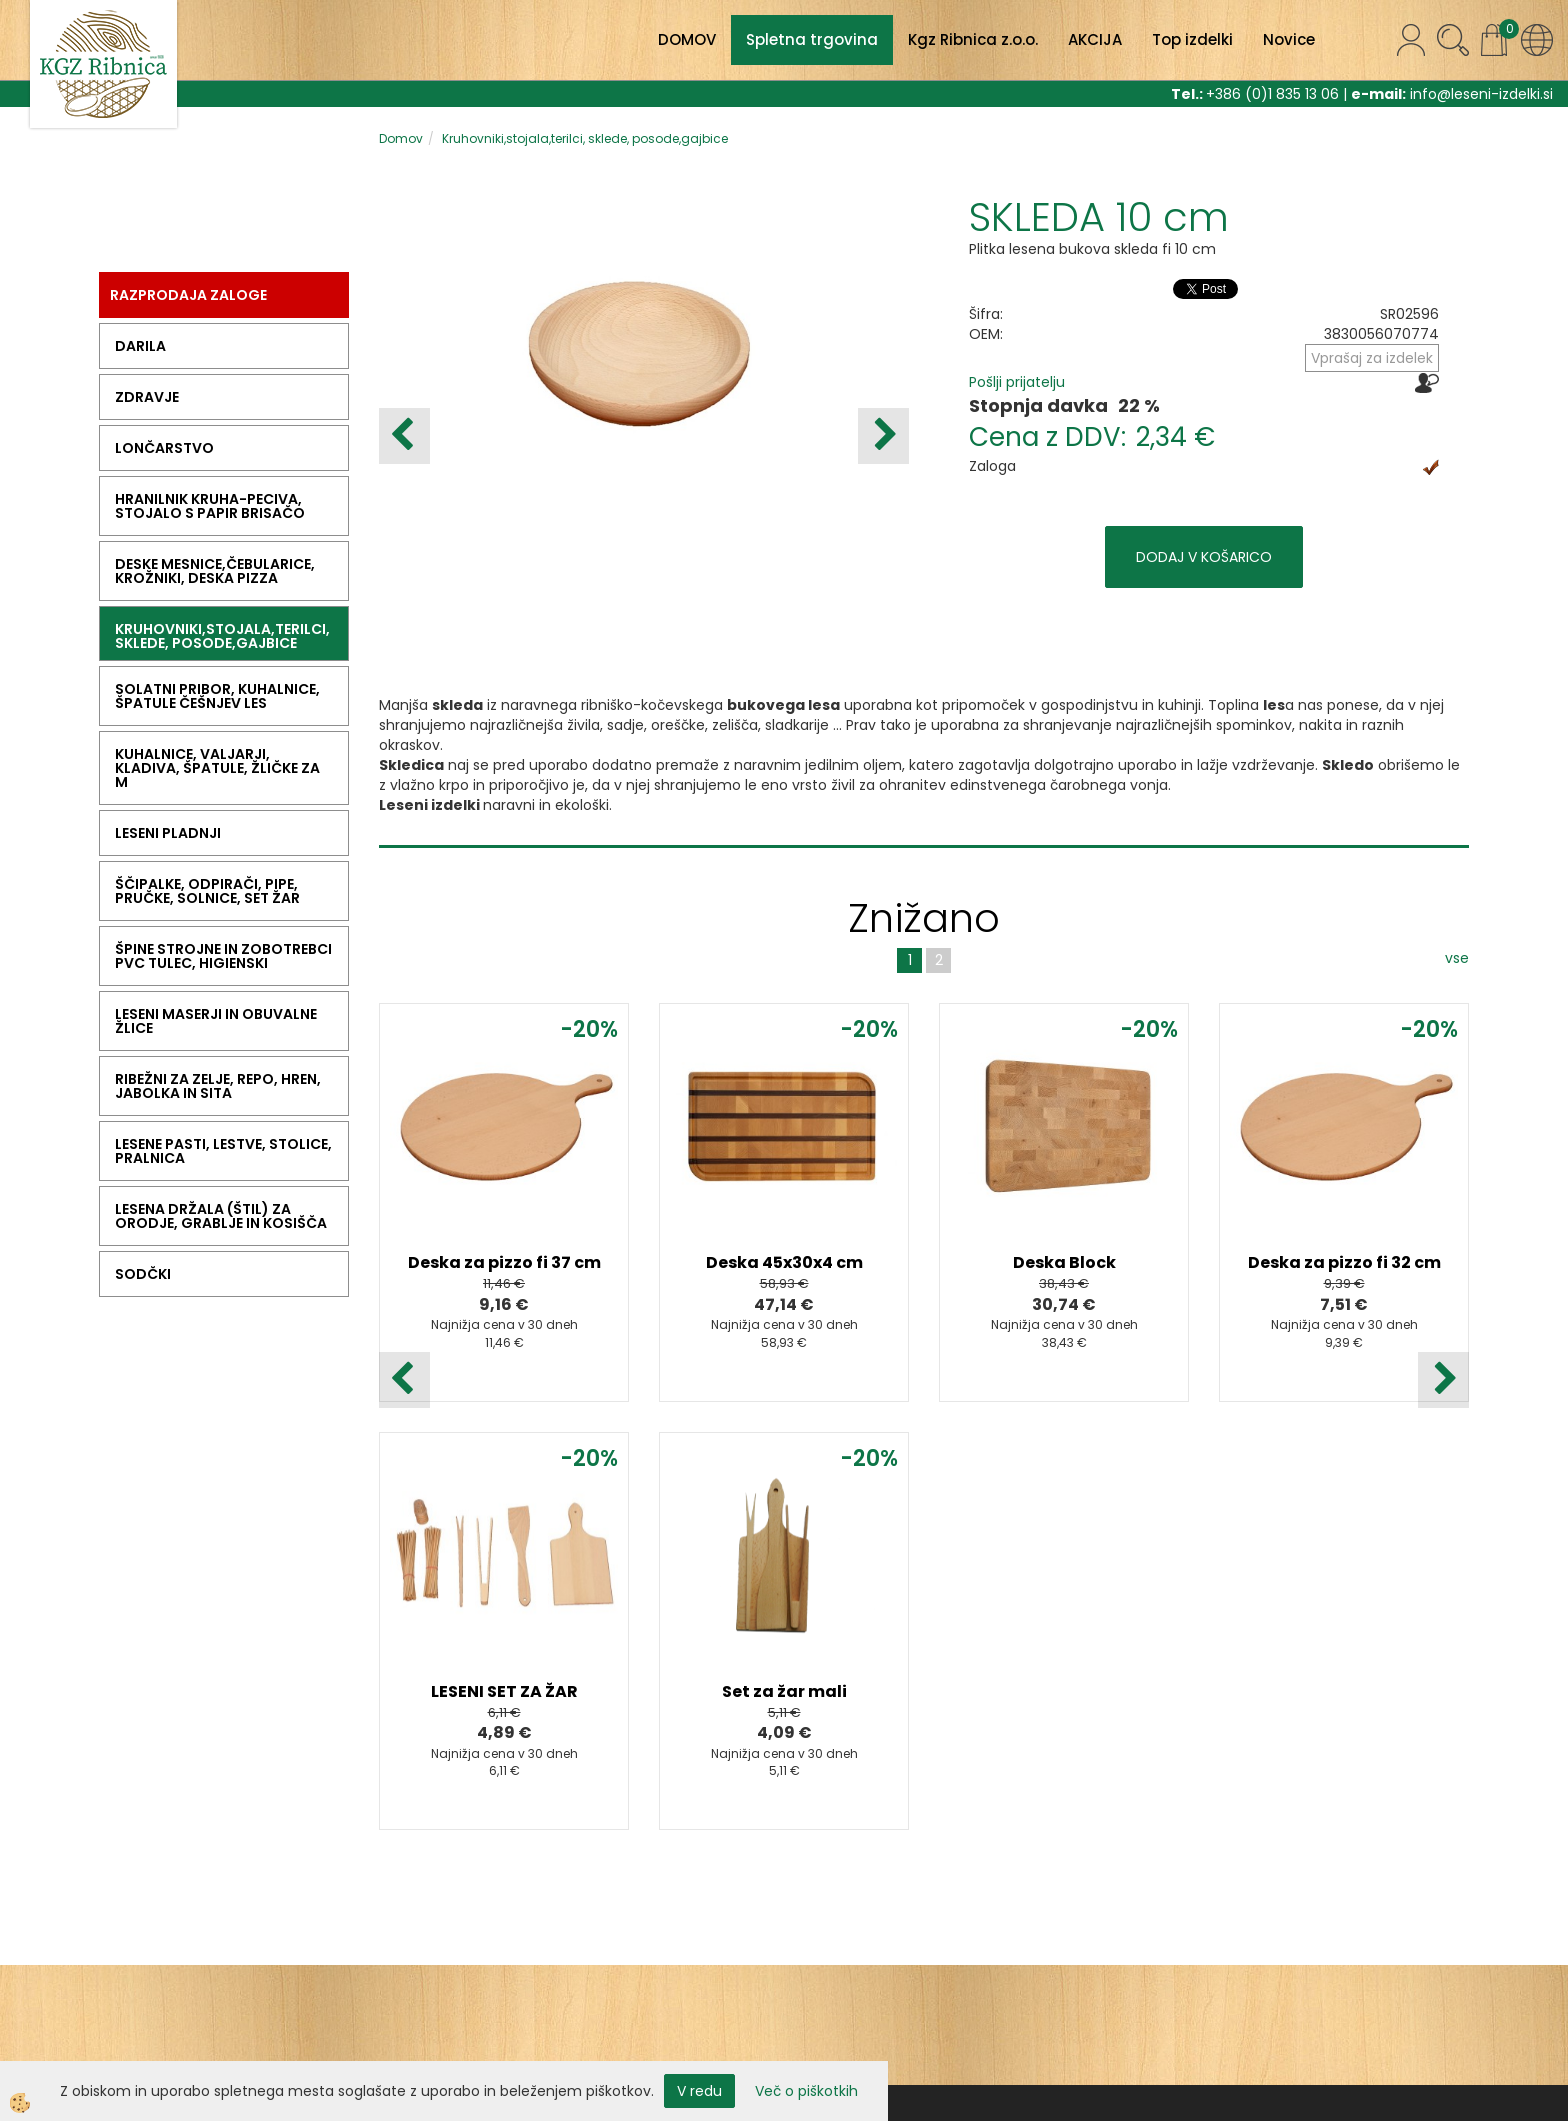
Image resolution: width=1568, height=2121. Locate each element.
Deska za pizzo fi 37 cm (504, 1262)
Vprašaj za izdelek (1372, 358)
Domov (401, 138)
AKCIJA (1095, 39)
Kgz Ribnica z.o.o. (973, 39)
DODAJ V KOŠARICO (1204, 557)
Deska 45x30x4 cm (784, 1262)
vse (1457, 958)
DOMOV (687, 39)
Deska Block (1064, 1262)
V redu (699, 2091)
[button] (883, 436)
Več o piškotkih (806, 2091)
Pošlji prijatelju (1017, 382)
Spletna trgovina (812, 39)
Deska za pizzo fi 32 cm (1344, 1262)
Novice (1289, 39)
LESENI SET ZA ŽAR (504, 1691)
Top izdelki (1192, 39)
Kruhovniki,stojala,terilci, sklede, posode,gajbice (585, 138)
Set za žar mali (784, 1691)
